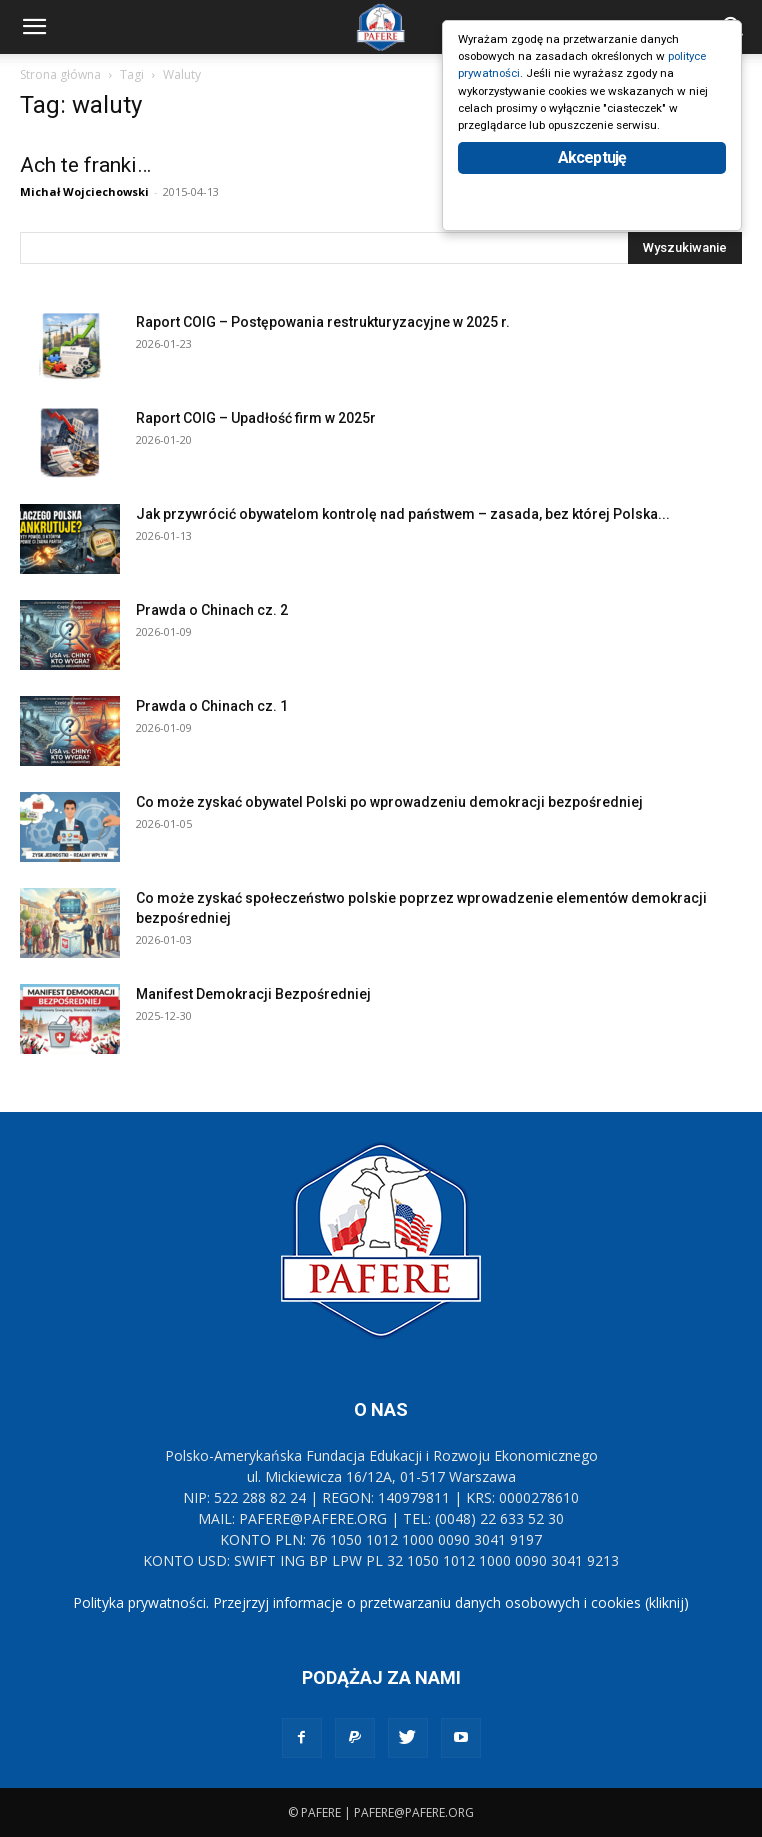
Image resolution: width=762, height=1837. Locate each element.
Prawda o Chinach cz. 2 (212, 610)
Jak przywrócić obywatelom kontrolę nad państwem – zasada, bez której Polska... (403, 514)
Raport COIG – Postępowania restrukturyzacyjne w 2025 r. (323, 322)
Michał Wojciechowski (84, 191)
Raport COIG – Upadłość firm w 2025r (256, 418)
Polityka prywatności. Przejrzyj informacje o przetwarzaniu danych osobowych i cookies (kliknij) (381, 1602)
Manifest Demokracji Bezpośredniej (253, 994)
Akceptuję (592, 197)
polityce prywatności (519, 82)
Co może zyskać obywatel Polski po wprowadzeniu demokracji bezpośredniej (389, 802)
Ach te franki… (85, 165)
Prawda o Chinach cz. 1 (212, 706)
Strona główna (60, 74)
